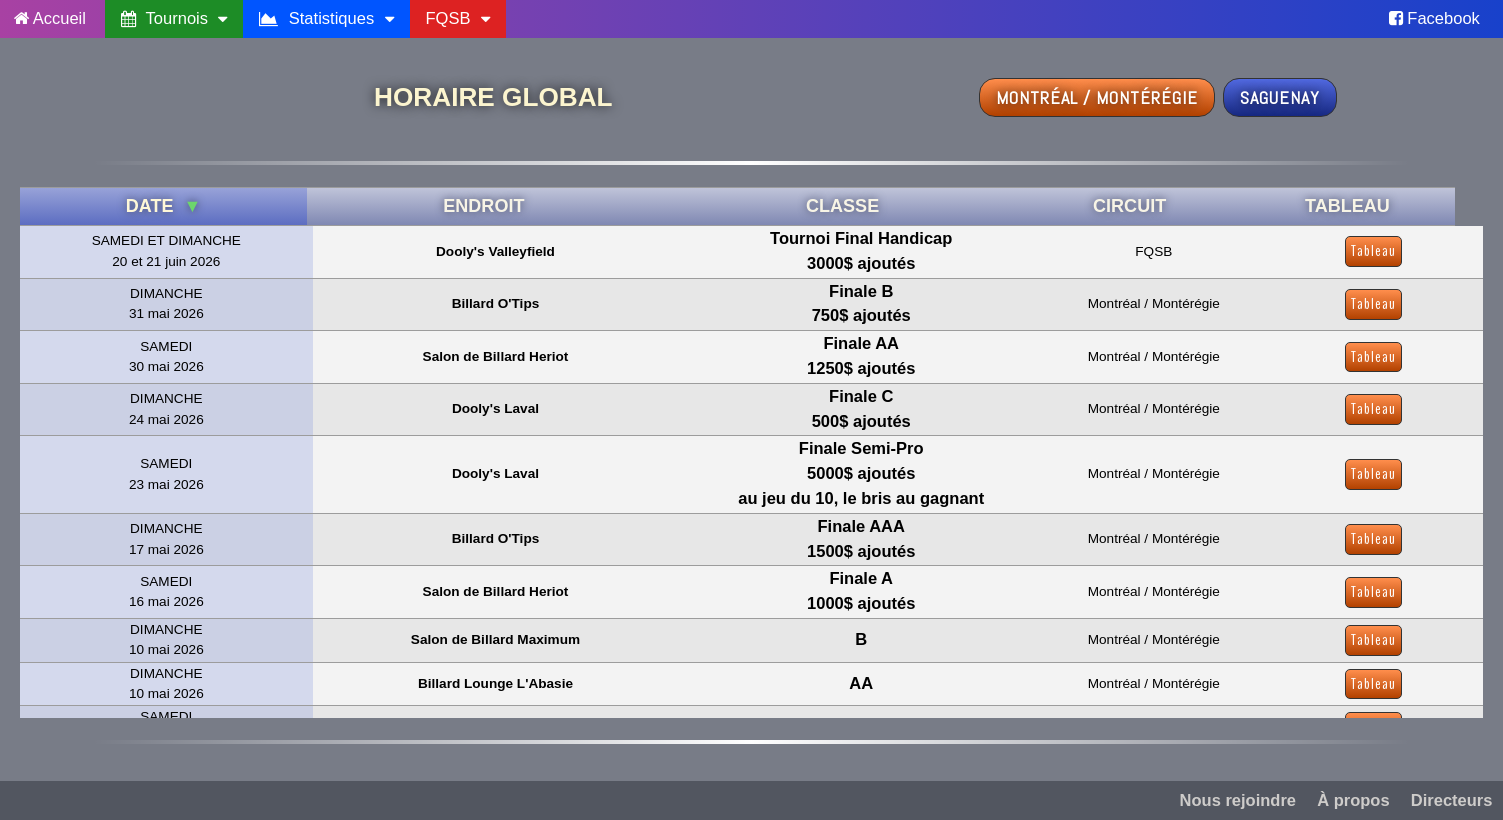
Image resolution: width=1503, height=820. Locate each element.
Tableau (1373, 251)
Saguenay (1280, 97)
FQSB (458, 18)
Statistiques (326, 18)
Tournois (174, 18)
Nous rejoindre (1238, 800)
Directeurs (1451, 800)
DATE (164, 206)
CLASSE (842, 206)
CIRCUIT (1129, 206)
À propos (1354, 800)
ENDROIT (483, 206)
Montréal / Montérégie (1097, 97)
